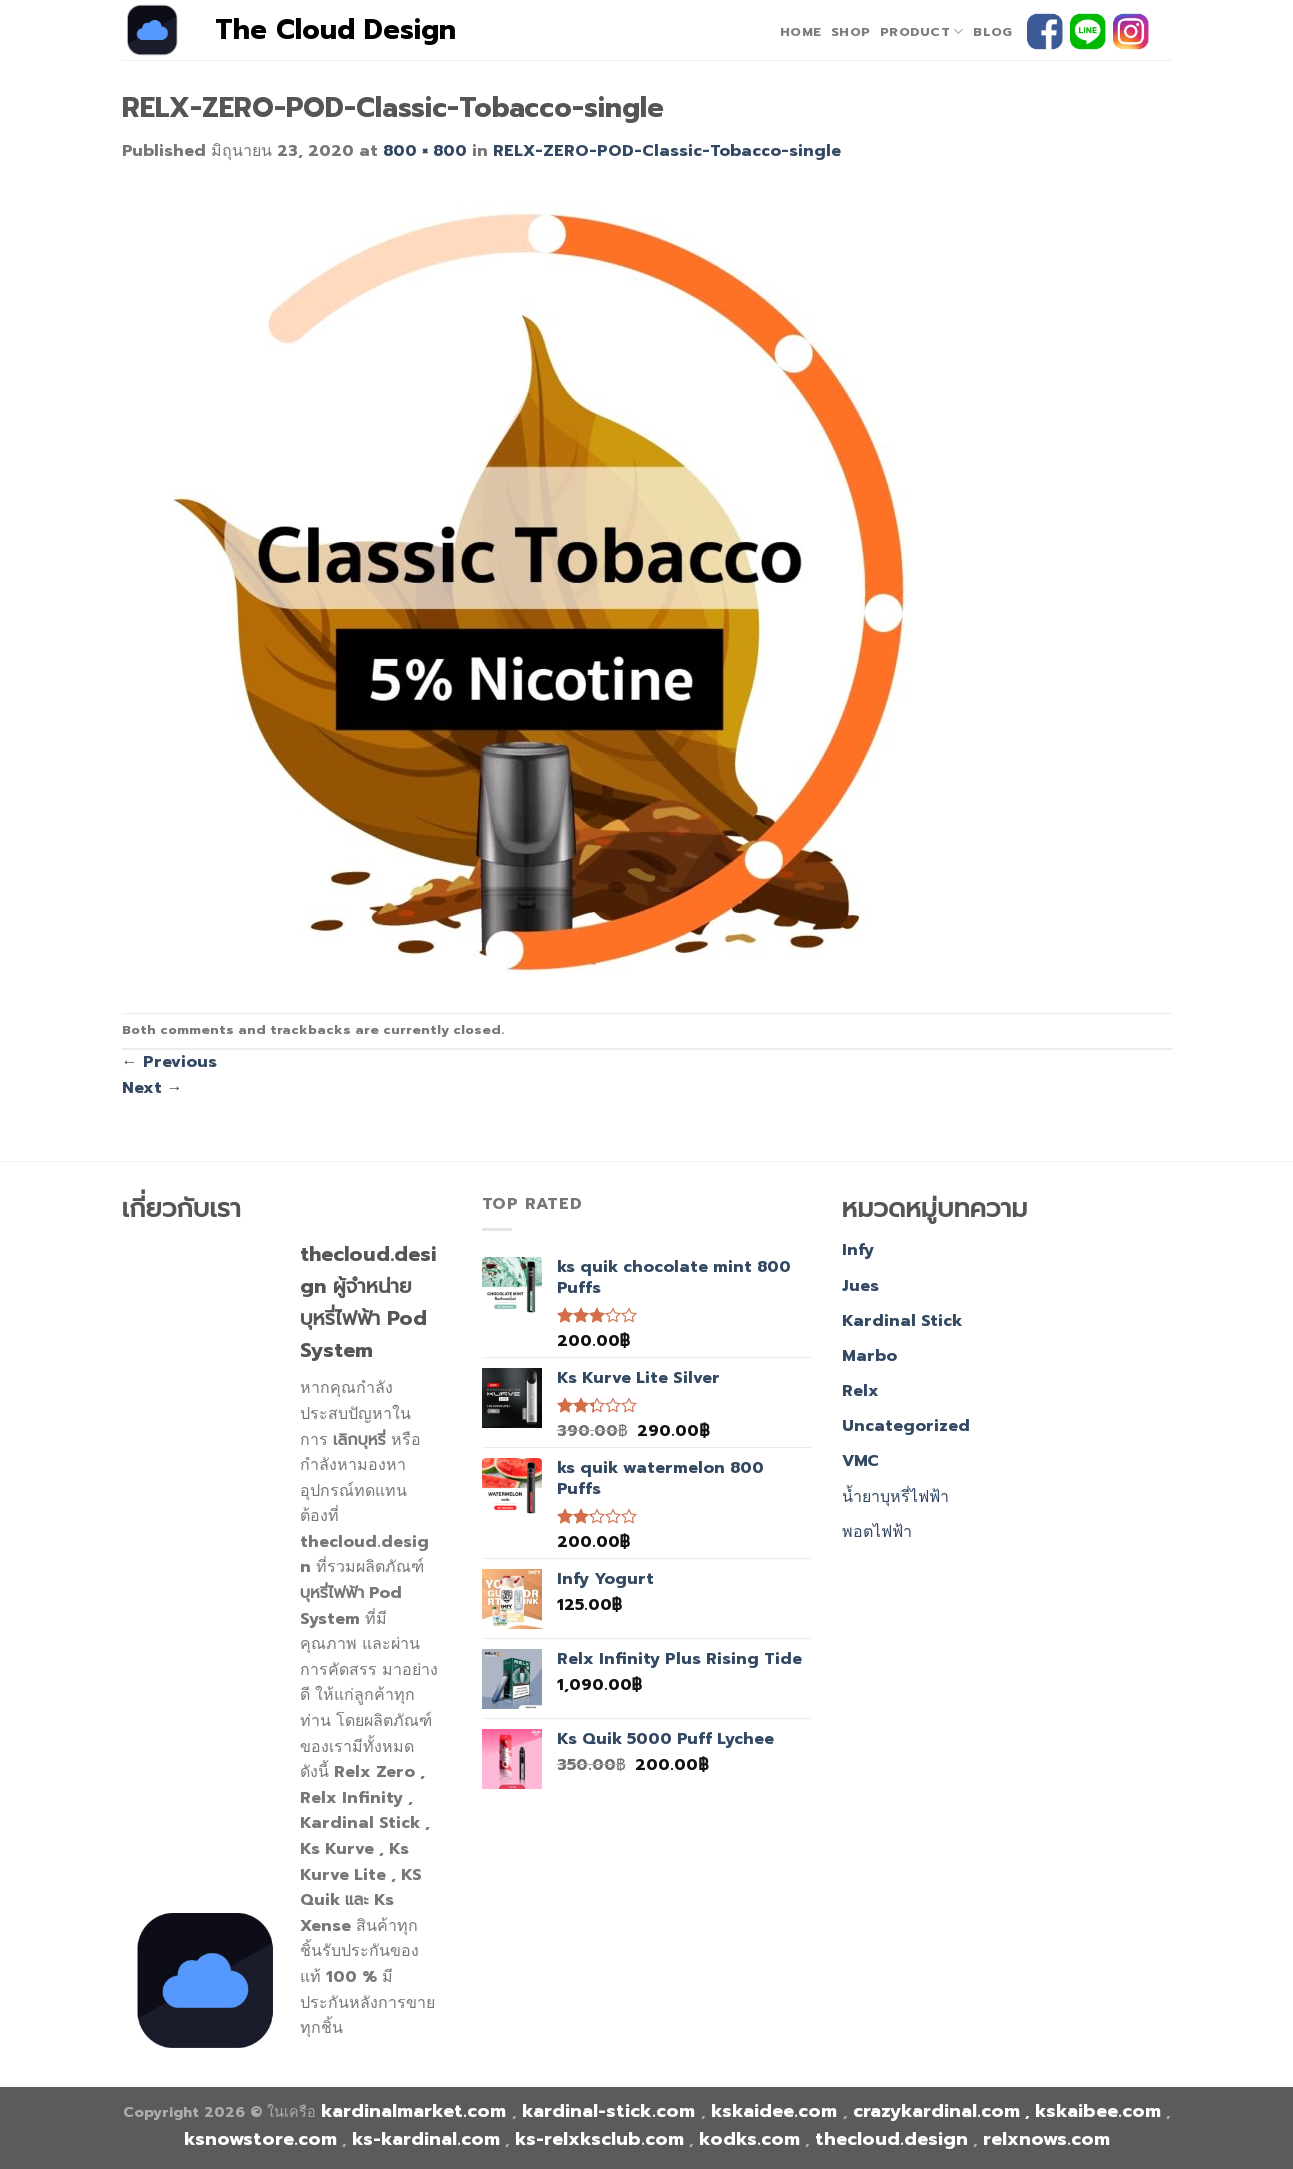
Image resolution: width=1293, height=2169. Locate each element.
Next (152, 1088)
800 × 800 (425, 151)
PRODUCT (921, 32)
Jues (860, 1286)
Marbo (869, 1356)
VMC (860, 1461)
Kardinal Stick (902, 1321)
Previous (169, 1062)
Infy (858, 1250)
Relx (860, 1391)
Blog (992, 31)
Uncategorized (906, 1426)
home (800, 31)
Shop (850, 31)
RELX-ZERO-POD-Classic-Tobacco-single (667, 151)
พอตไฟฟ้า (877, 1532)
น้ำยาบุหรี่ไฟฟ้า (895, 1497)
